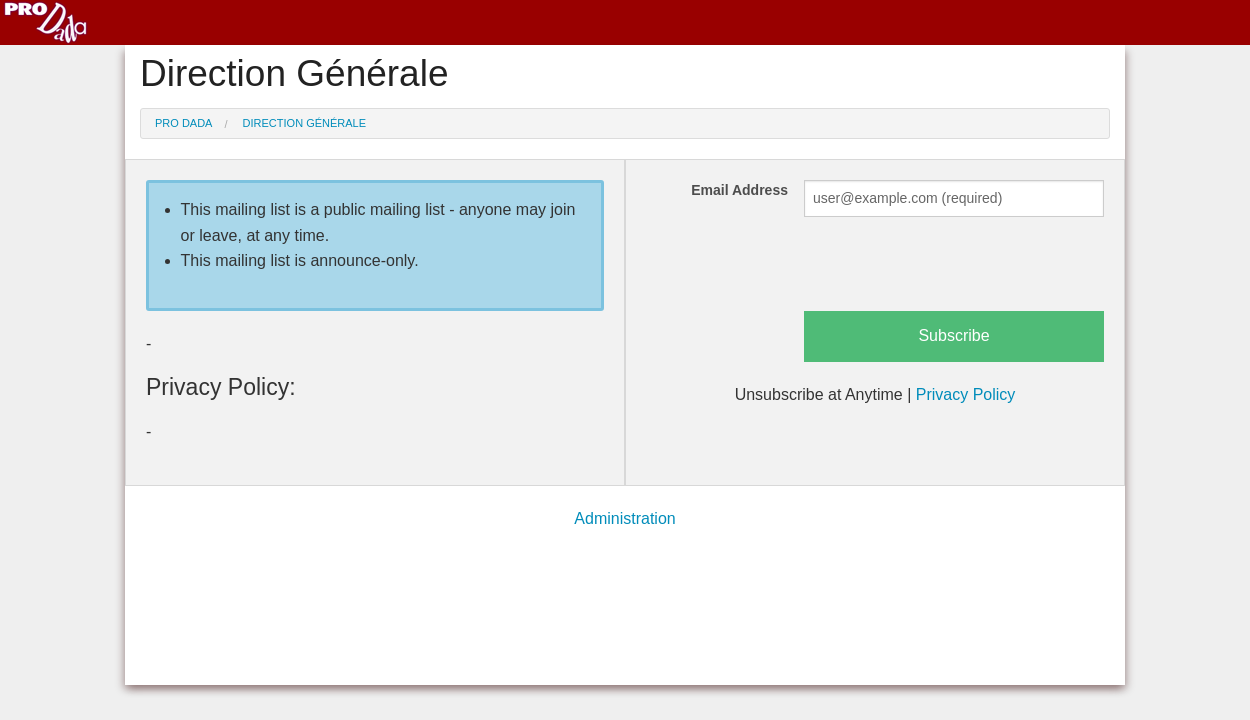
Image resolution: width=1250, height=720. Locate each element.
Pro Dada (183, 123)
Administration (624, 518)
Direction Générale (304, 123)
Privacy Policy (966, 394)
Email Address (739, 190)
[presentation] (956, 272)
